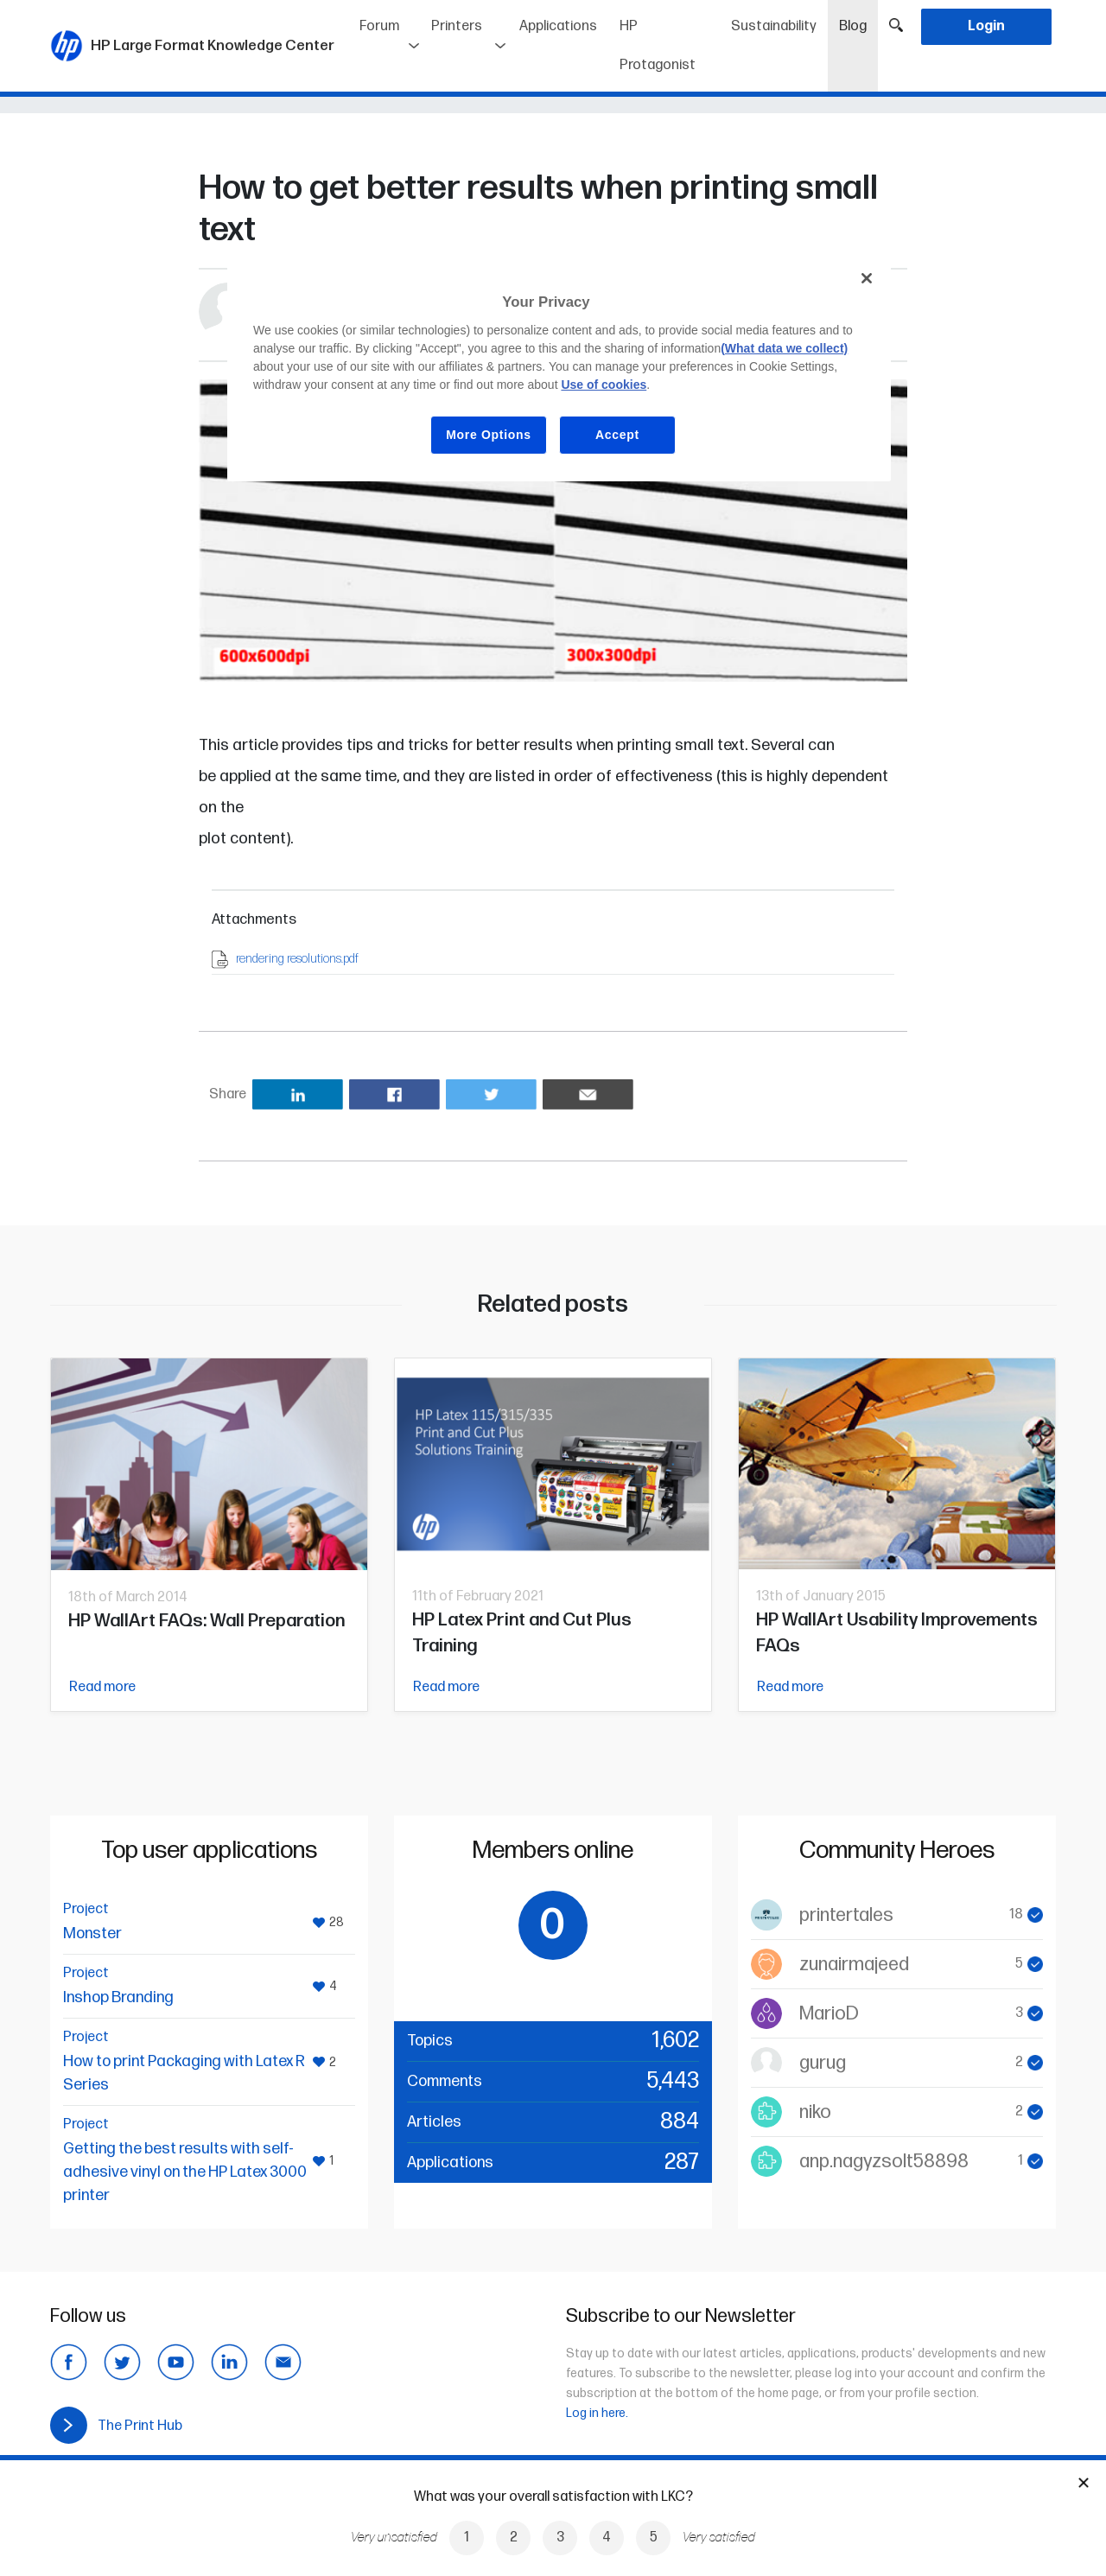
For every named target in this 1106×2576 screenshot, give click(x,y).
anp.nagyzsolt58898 (884, 2161)
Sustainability (774, 26)
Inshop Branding (118, 1997)
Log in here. (597, 2413)
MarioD (829, 2014)
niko (815, 2112)
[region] (559, 369)
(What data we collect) (784, 348)
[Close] (867, 278)
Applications (558, 26)
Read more (102, 1687)
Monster (92, 1933)
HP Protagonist (658, 45)
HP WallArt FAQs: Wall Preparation (206, 1620)
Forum (379, 26)
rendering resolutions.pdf (297, 958)
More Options (488, 435)
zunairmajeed (854, 1964)
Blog (858, 20)
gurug (822, 2063)
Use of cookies (603, 384)
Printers (456, 26)
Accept (617, 435)
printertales (846, 1915)
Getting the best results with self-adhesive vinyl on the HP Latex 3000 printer (185, 2172)
